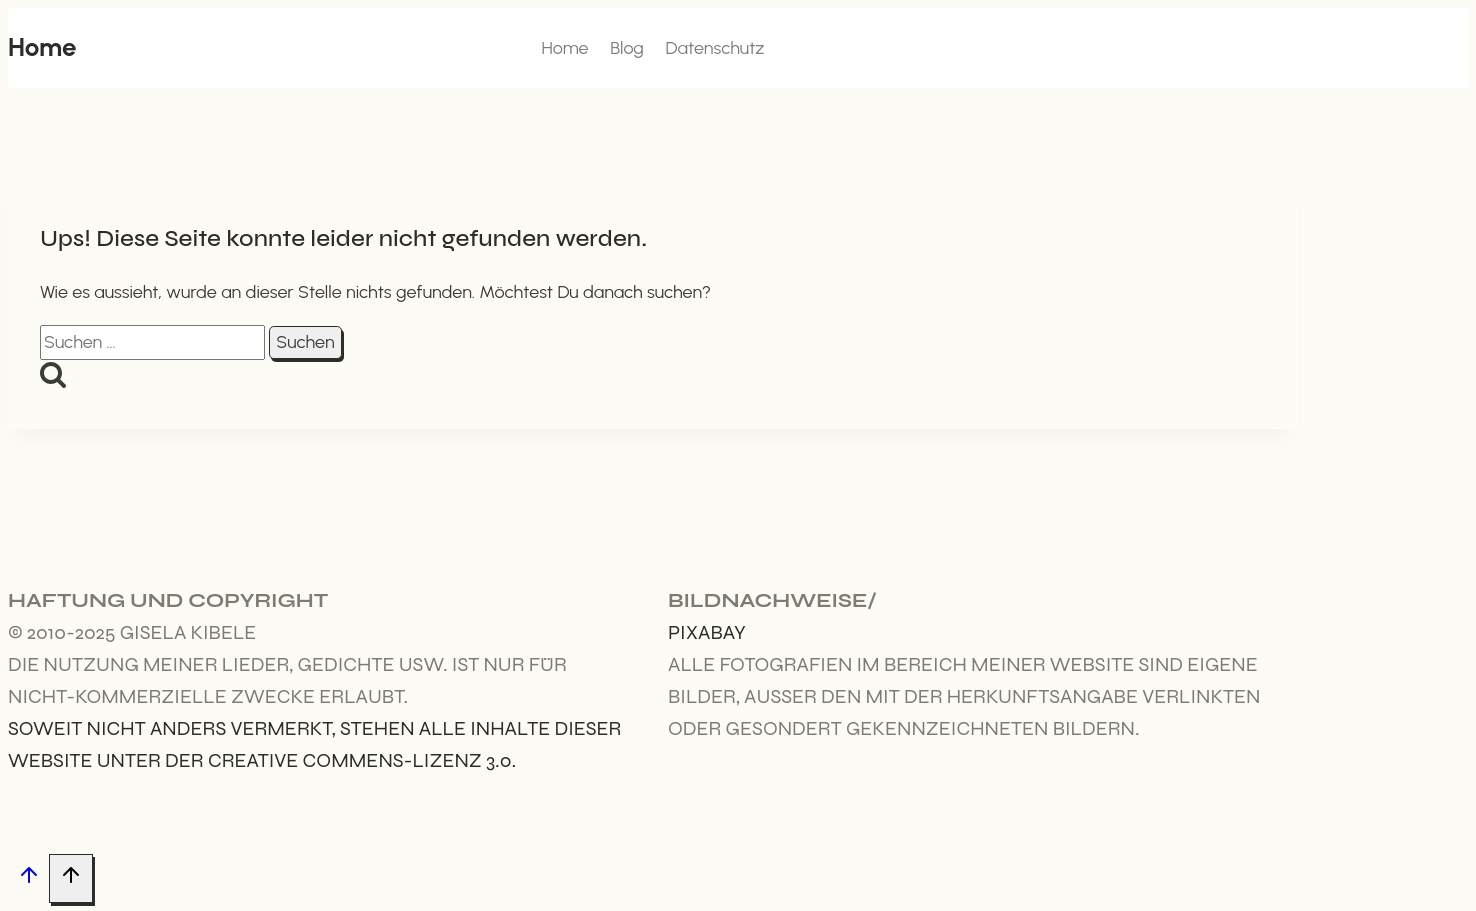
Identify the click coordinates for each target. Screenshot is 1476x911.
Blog (627, 48)
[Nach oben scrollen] (28, 879)
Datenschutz (714, 48)
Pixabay (707, 632)
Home (564, 48)
